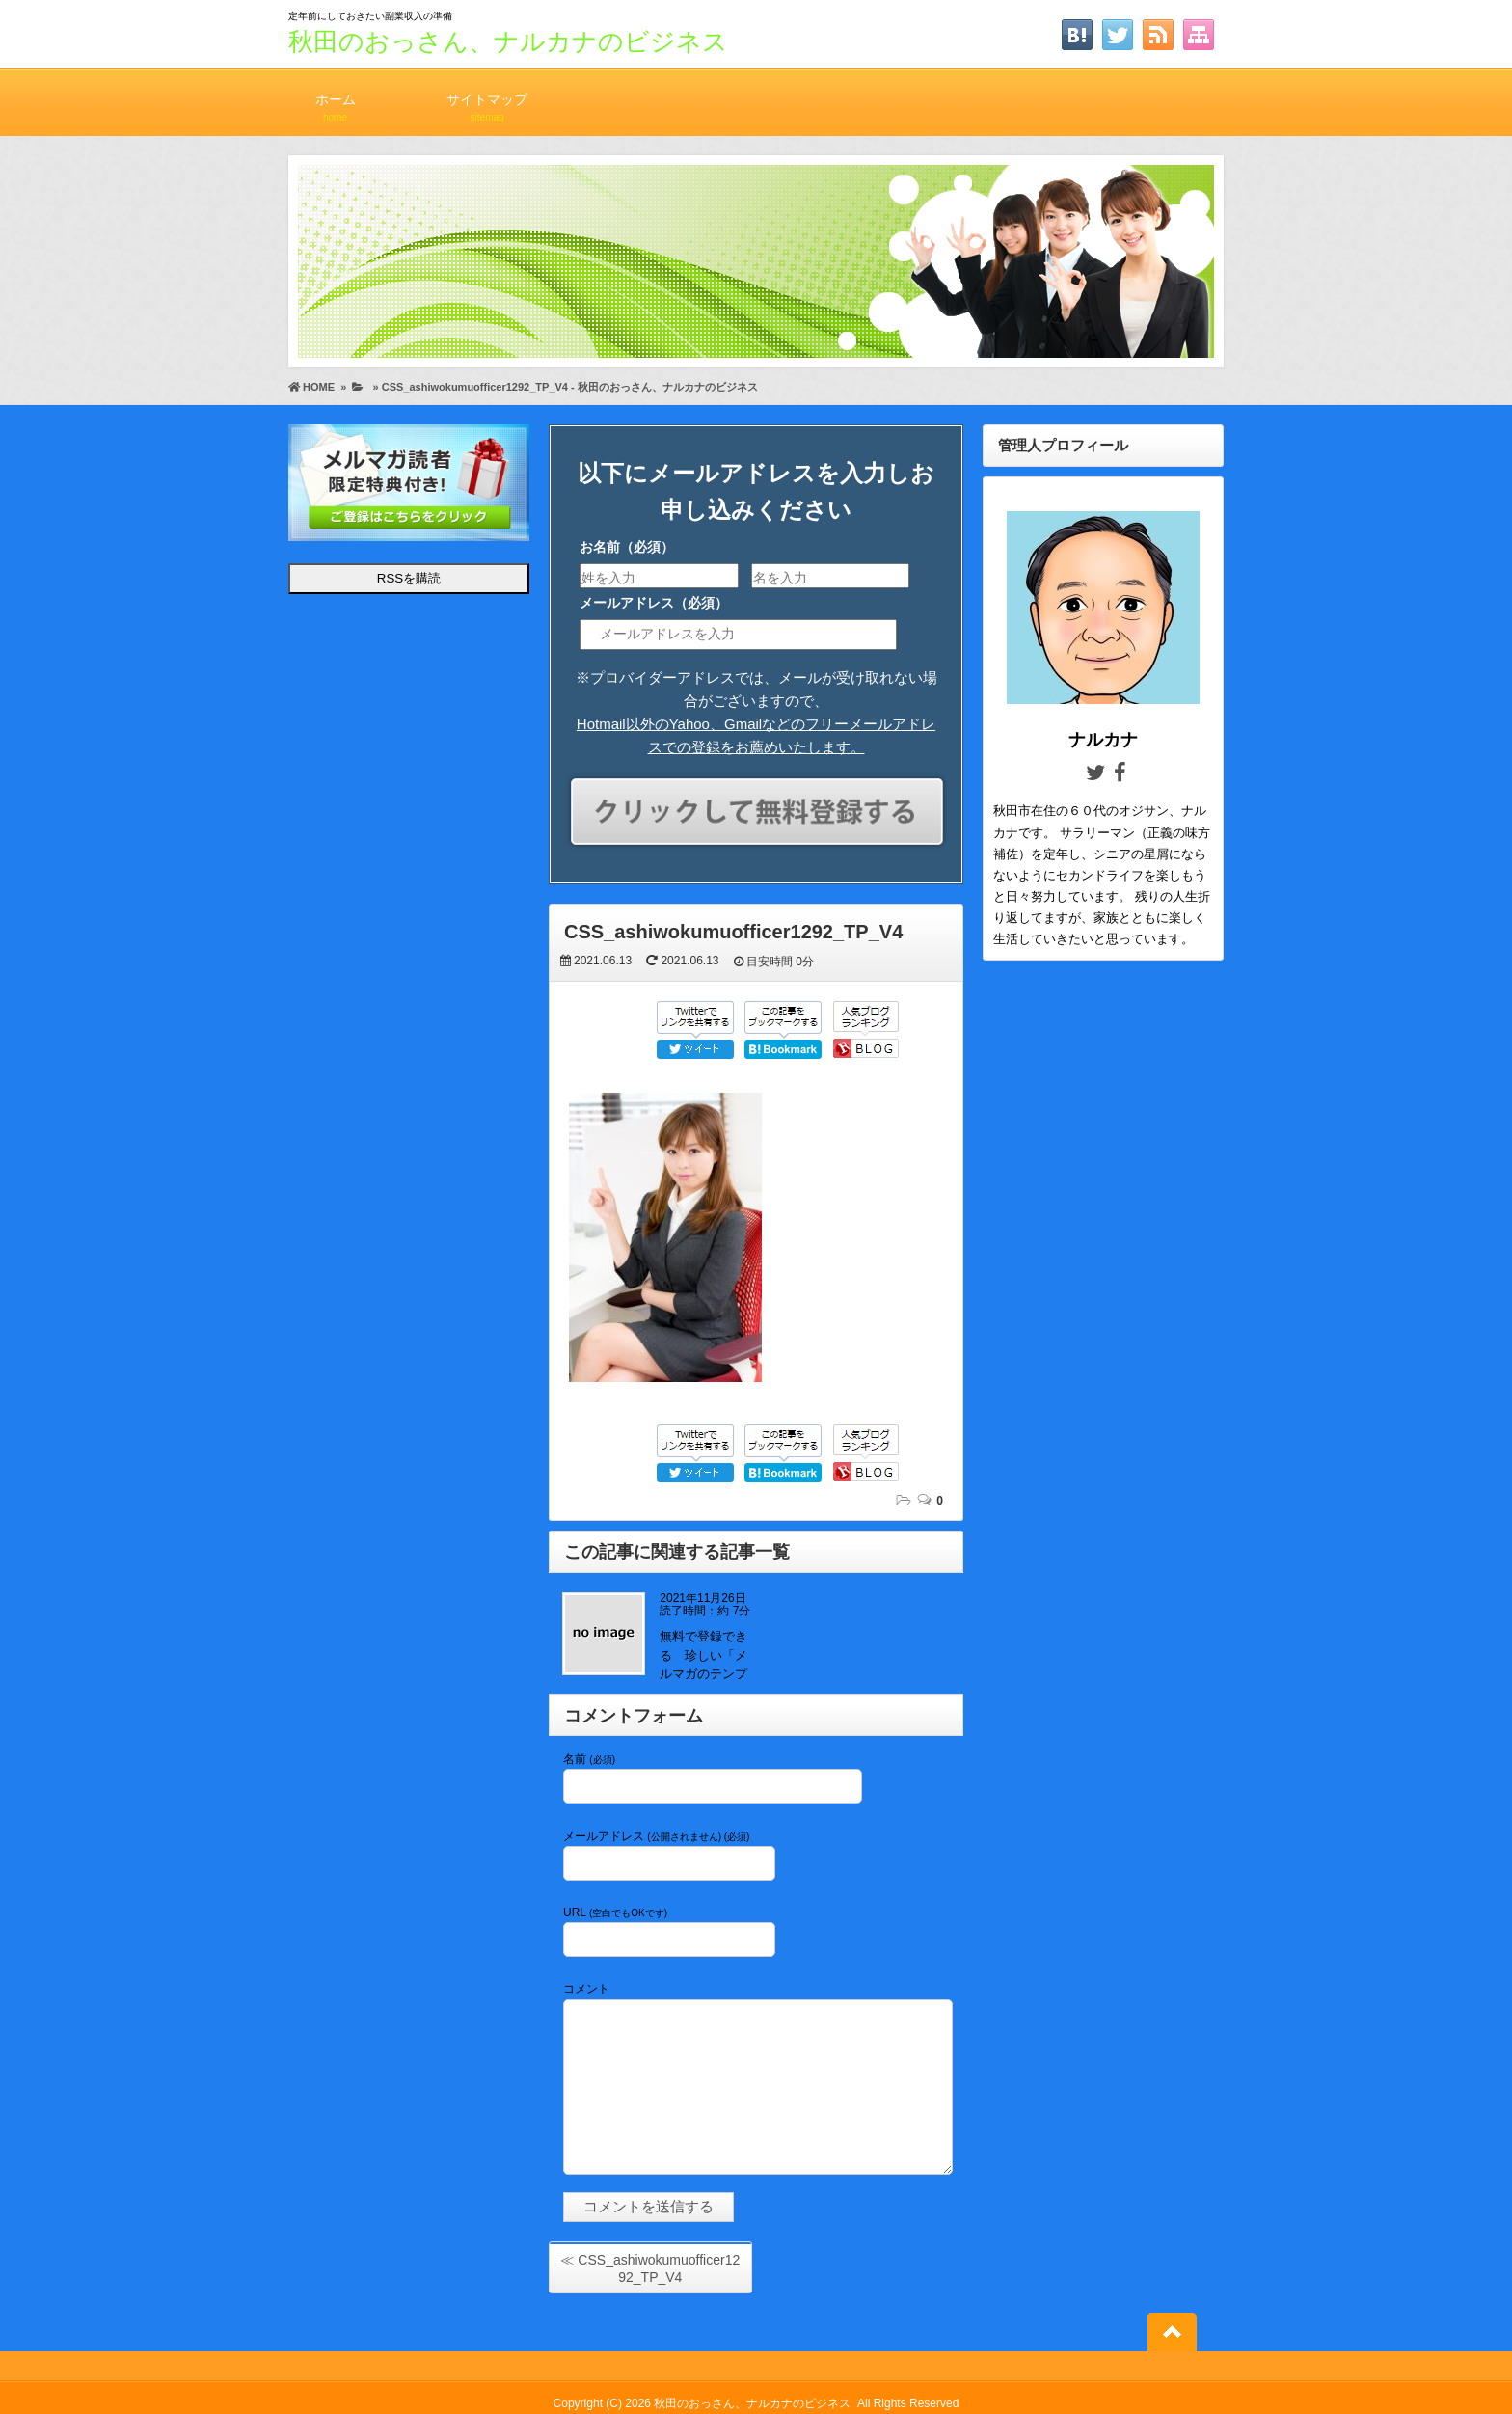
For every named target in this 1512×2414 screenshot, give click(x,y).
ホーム (335, 98)
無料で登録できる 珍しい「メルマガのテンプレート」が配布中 (703, 1674)
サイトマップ (487, 98)
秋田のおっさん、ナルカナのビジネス (508, 41)
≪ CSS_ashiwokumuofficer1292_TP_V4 (650, 2268)
